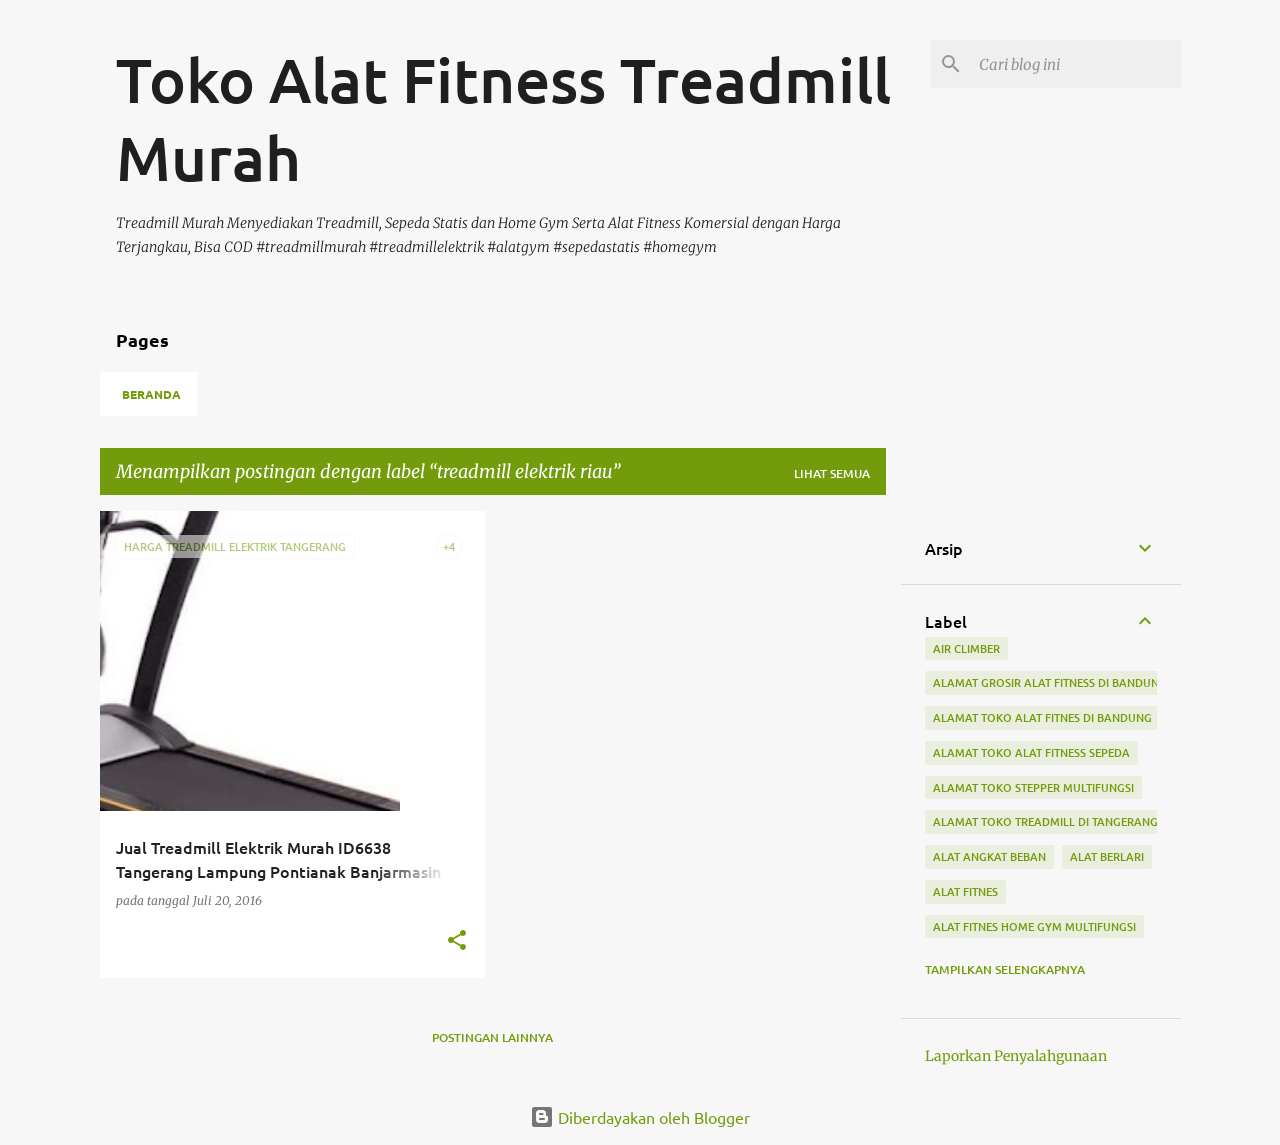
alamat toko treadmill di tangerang (1045, 821)
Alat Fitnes (965, 891)
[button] (457, 941)
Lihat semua (832, 473)
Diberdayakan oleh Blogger (640, 1117)
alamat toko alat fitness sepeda (1031, 752)
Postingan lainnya (492, 1037)
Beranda (151, 394)
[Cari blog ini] (1076, 64)
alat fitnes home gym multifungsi (1034, 926)
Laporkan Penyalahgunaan (1016, 1056)
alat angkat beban (989, 856)
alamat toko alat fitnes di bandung (1042, 717)
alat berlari (1107, 856)
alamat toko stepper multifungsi (1033, 787)
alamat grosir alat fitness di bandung (1050, 682)
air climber (966, 648)
